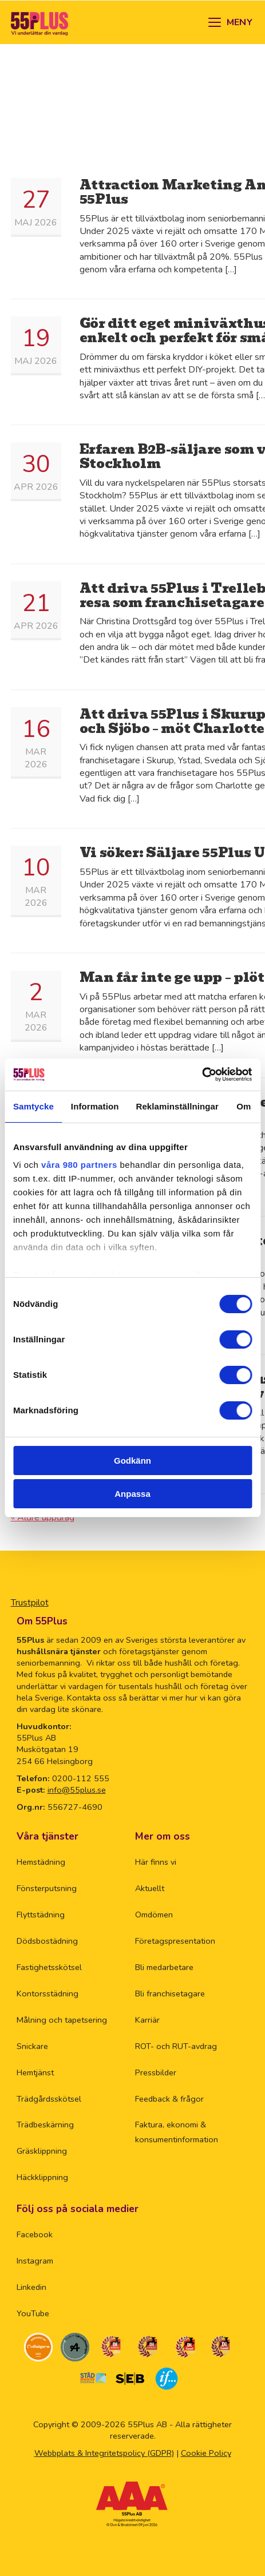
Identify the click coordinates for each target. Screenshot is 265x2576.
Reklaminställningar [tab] (177, 1106)
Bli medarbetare (164, 1967)
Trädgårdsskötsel (49, 2099)
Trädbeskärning (45, 2124)
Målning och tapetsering (62, 2020)
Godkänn (132, 1460)
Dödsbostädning (47, 1941)
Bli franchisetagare (170, 1993)
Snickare (32, 2046)
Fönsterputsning (47, 1888)
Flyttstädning (41, 1914)
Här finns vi (155, 1862)
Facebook (35, 2234)
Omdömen (154, 1914)
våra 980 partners (79, 1165)
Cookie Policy (206, 2453)
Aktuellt (149, 1888)
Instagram (35, 2260)
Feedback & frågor (169, 2099)
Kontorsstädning (47, 1993)
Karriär (147, 2020)
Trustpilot (30, 1602)
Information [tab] (95, 1106)
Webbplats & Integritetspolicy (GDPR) (104, 2453)
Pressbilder (155, 2072)
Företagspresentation (175, 1941)
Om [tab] (243, 1106)
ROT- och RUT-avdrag (176, 2046)
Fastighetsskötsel (49, 1967)
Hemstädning (41, 1862)
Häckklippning (42, 2177)
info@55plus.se (77, 1790)
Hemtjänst (35, 2072)
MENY (239, 22)
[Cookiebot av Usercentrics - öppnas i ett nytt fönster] (202, 1074)
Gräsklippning (42, 2151)
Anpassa (132, 1494)
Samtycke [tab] (33, 1106)
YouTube (33, 2313)
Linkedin (31, 2287)
